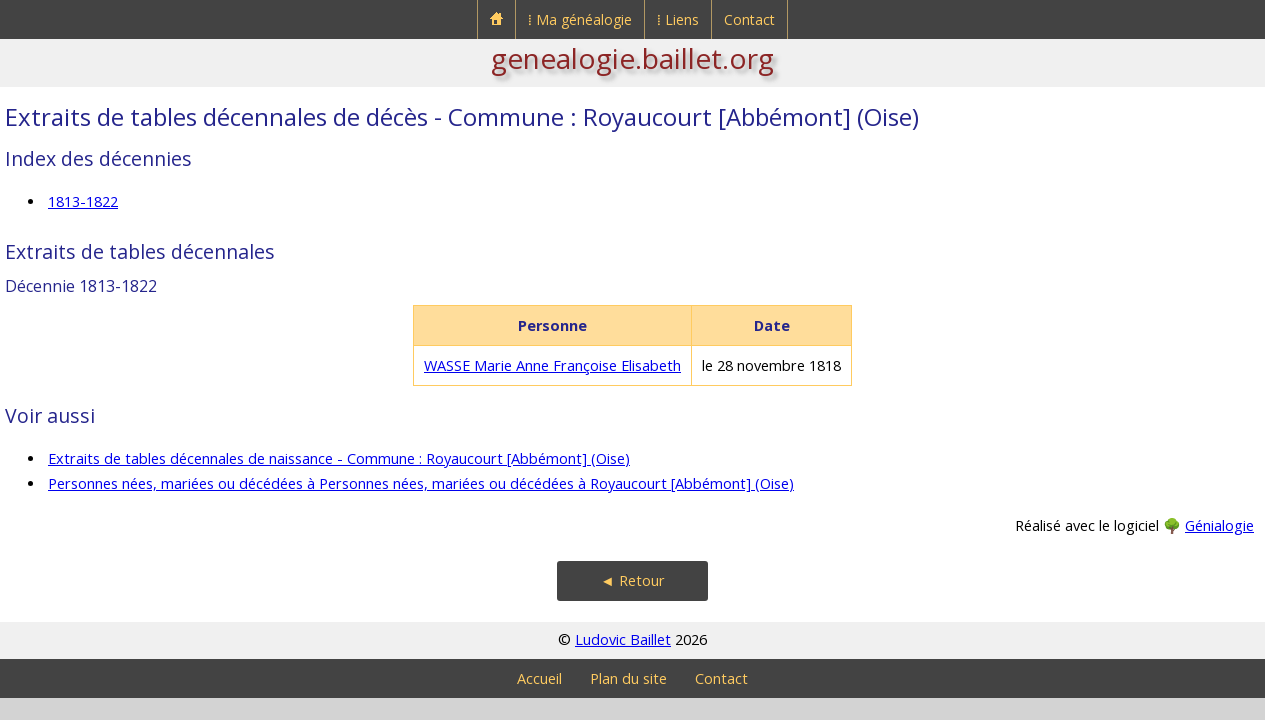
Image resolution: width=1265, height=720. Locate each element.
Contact (749, 19)
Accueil (539, 678)
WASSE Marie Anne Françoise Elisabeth (552, 365)
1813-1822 (83, 201)
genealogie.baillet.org (632, 58)
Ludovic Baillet (623, 639)
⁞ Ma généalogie (580, 19)
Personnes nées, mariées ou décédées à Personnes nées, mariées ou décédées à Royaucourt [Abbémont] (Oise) (421, 483)
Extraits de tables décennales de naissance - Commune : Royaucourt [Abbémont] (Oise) (339, 458)
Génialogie (1219, 525)
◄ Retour (632, 580)
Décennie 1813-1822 (81, 286)
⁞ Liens (678, 19)
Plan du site (628, 678)
